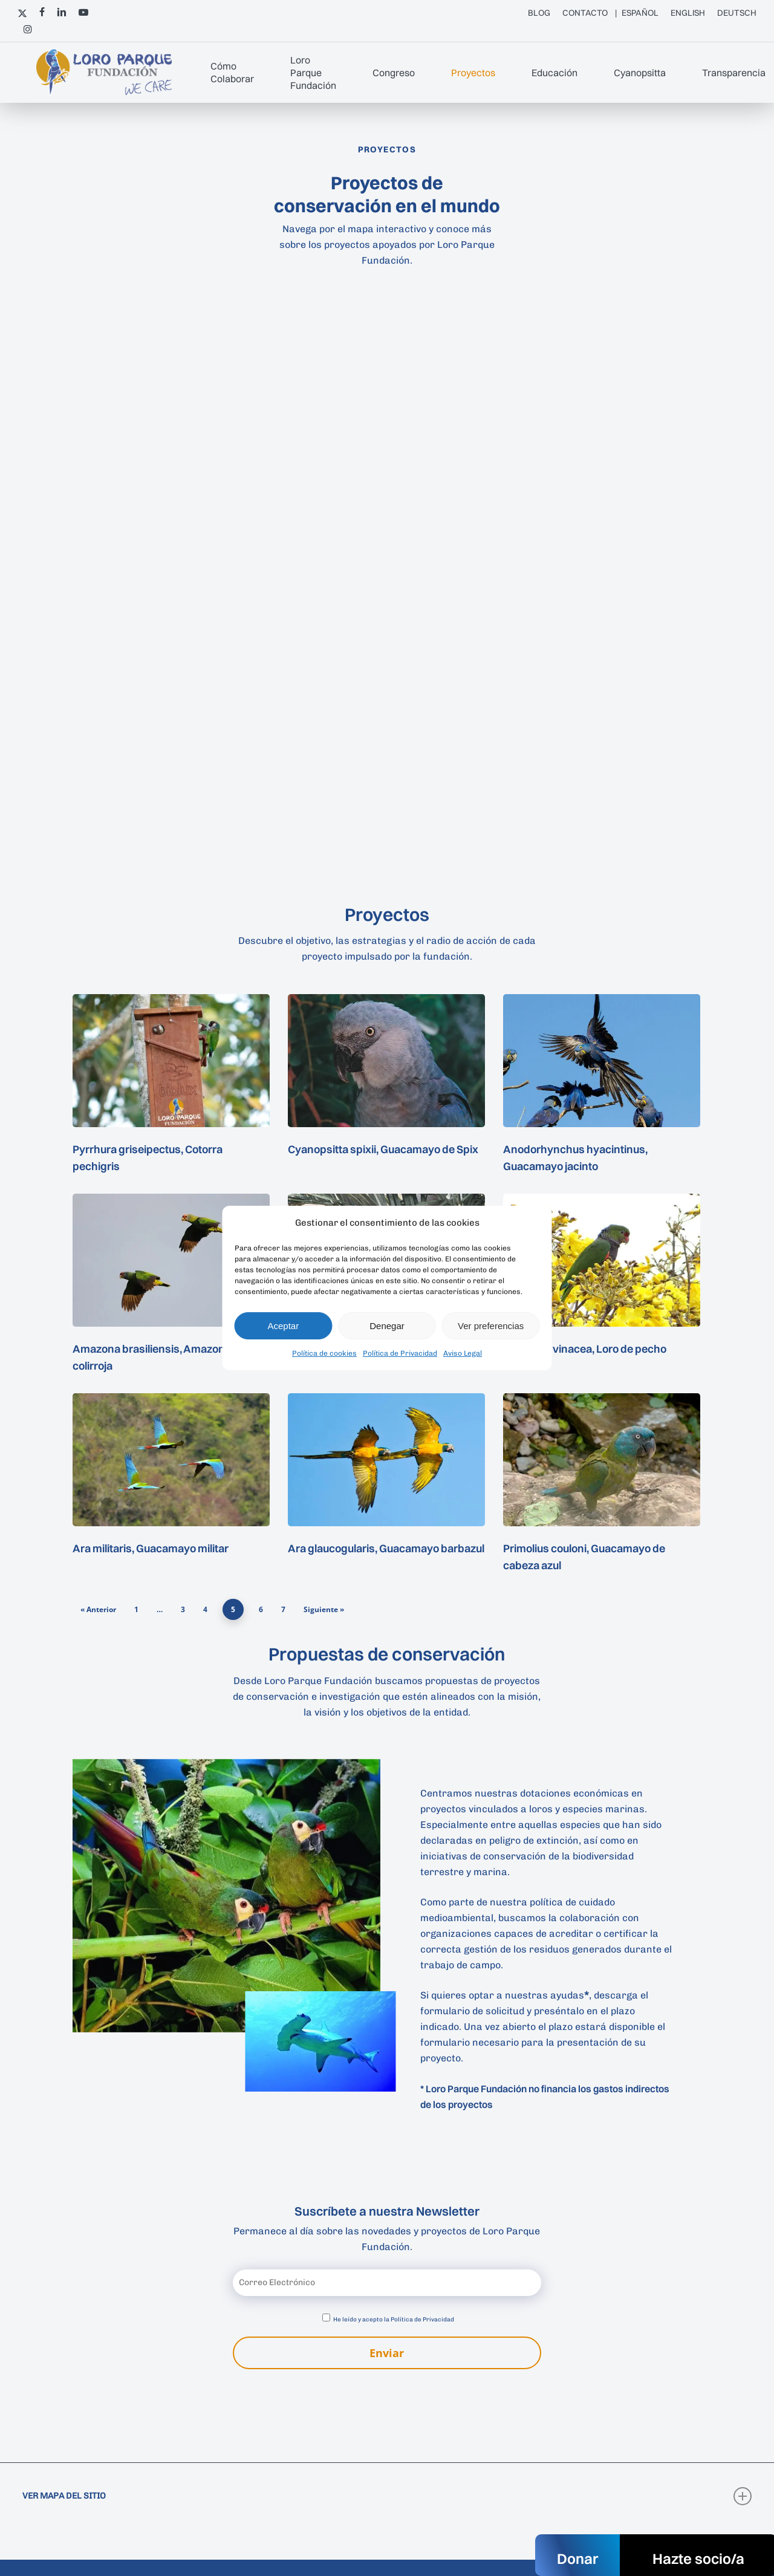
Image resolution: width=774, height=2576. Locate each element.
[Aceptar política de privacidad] (326, 2317)
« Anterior (98, 1609)
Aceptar (283, 1326)
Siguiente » (324, 1609)
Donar (577, 2558)
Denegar (387, 1326)
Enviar (386, 2353)
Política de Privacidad (400, 1353)
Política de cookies (324, 1353)
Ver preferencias (491, 1326)
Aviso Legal (462, 1353)
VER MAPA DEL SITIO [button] (386, 2496)
